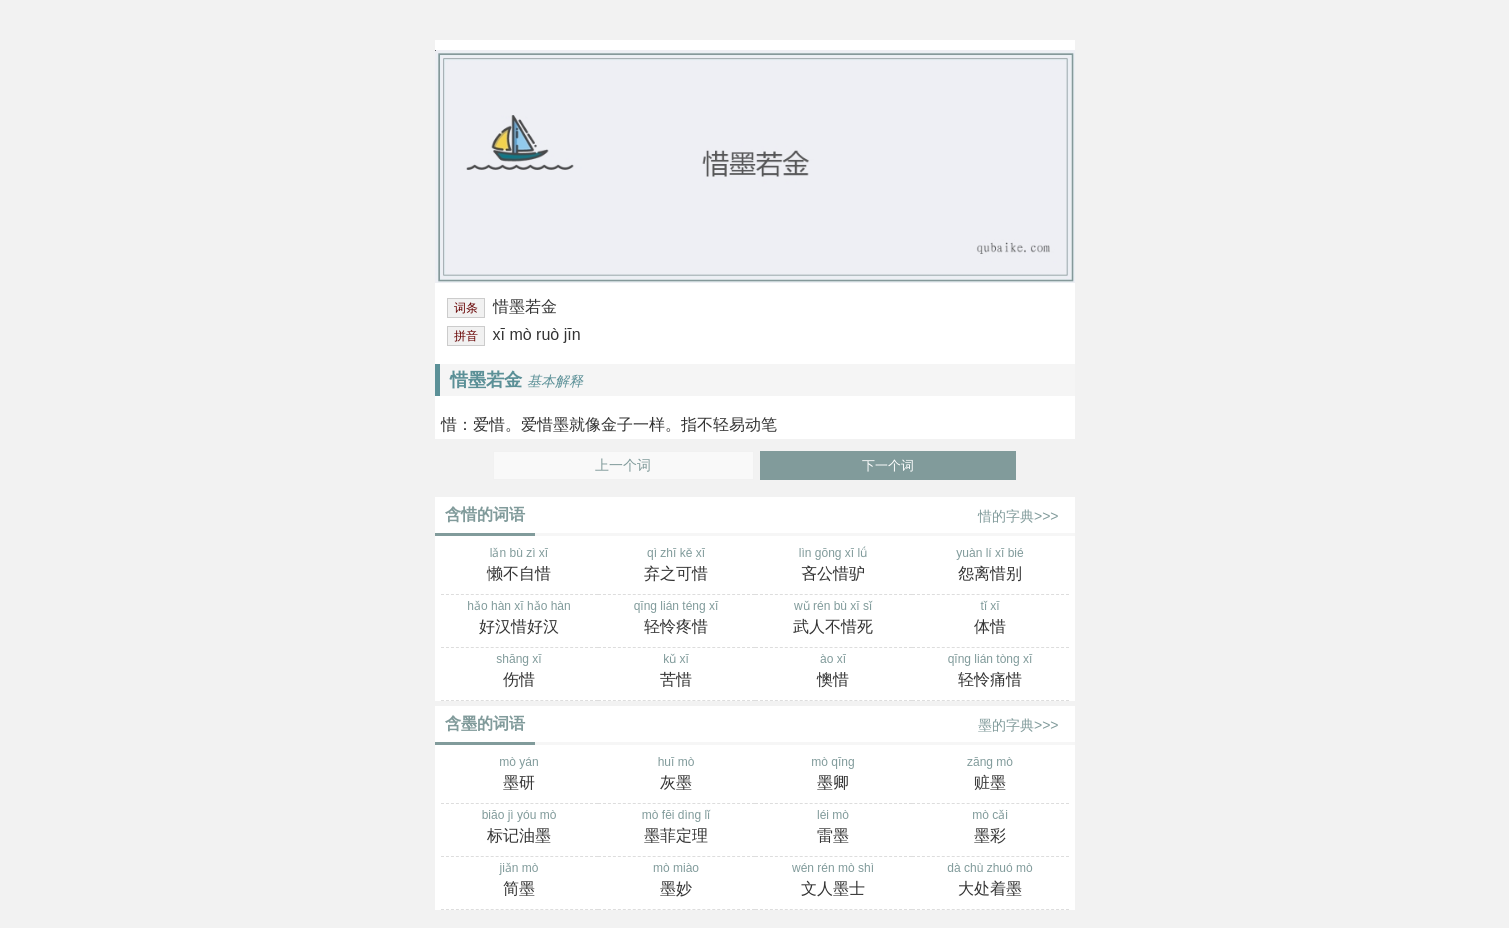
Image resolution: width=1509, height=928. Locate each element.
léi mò (833, 828)
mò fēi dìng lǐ (676, 828)
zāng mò (990, 775)
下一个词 (888, 465)
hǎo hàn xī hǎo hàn (519, 619)
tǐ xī (990, 619)
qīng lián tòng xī (990, 672)
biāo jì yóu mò (519, 828)
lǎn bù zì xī (519, 566)
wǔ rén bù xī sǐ (833, 619)
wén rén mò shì (833, 881)
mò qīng (833, 775)
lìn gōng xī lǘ (833, 566)
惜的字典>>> (1018, 516)
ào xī (833, 672)
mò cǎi (990, 828)
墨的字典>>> (1018, 725)
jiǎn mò (519, 881)
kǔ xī (676, 672)
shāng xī (519, 672)
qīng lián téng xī (676, 619)
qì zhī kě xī (676, 566)
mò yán (519, 775)
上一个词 (623, 465)
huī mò (676, 775)
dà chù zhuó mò (990, 881)
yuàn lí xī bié (990, 566)
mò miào (676, 881)
